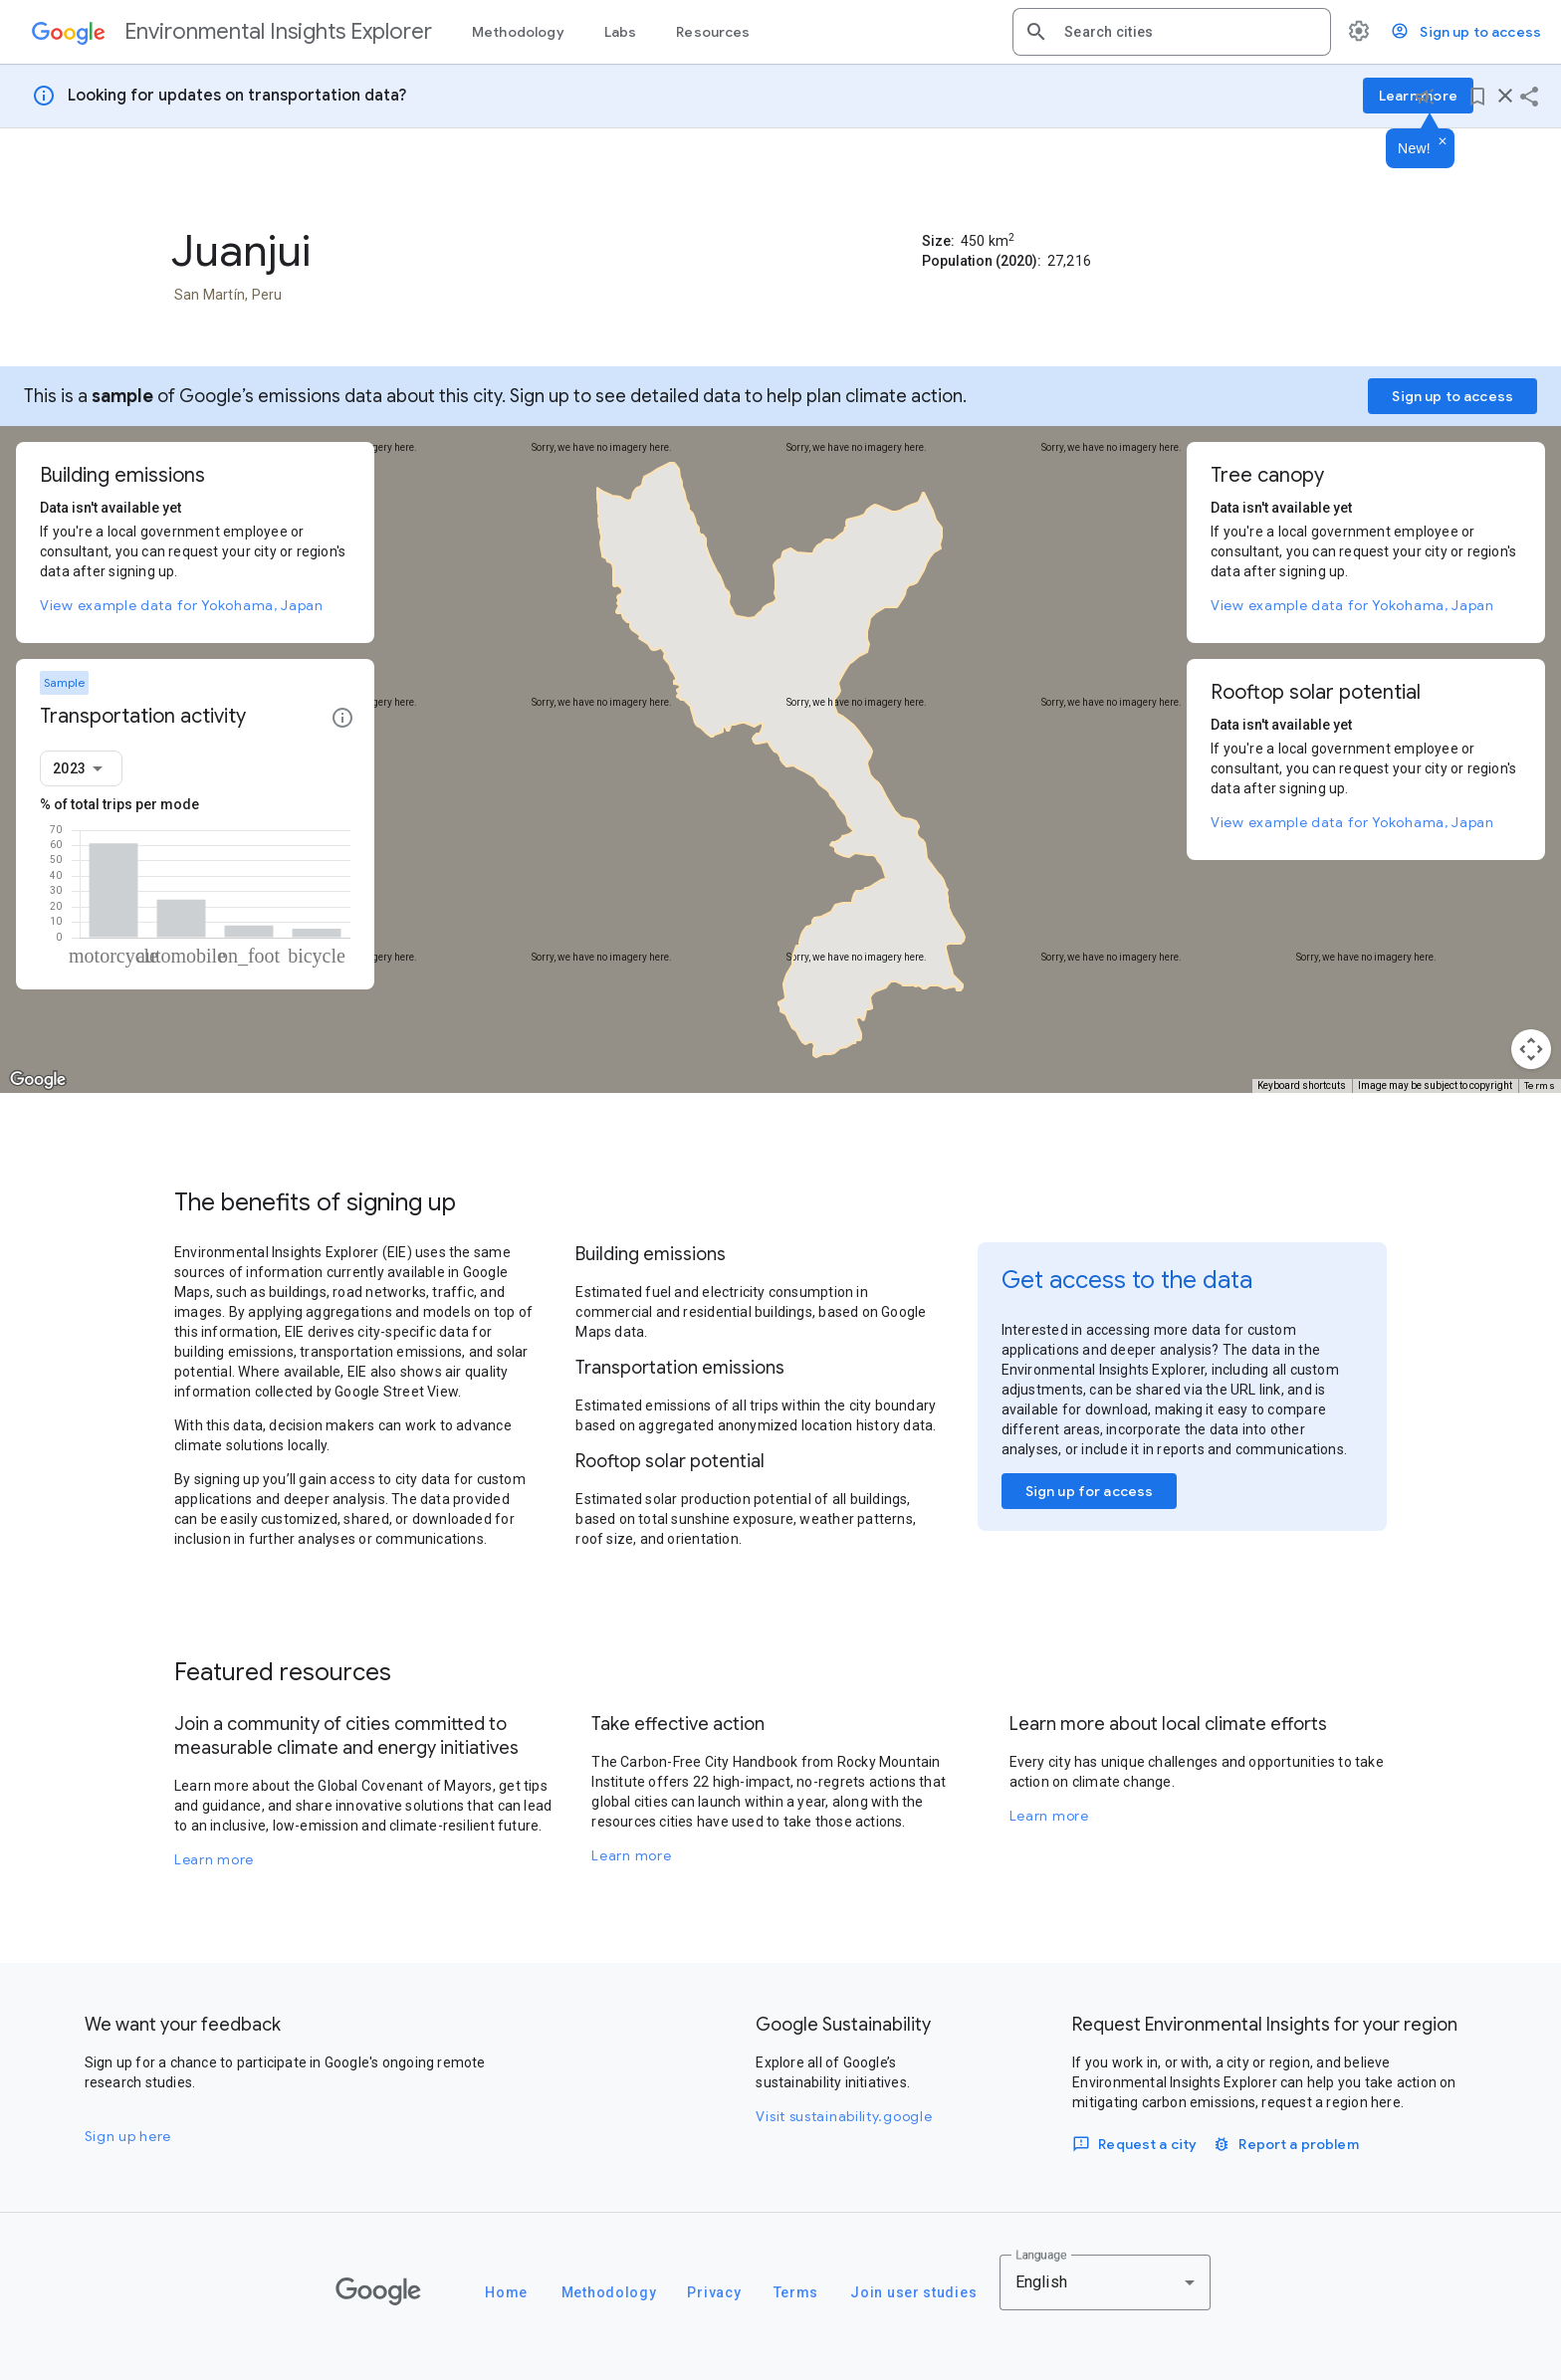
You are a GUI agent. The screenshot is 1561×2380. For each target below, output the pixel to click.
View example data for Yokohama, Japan (182, 605)
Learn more (214, 1859)
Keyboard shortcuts (1301, 1085)
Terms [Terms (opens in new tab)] (1540, 1085)
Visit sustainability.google (844, 2116)
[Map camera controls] (1531, 1049)
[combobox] (1189, 32)
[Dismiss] (1443, 142)
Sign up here (128, 2136)
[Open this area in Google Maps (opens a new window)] (38, 1080)
